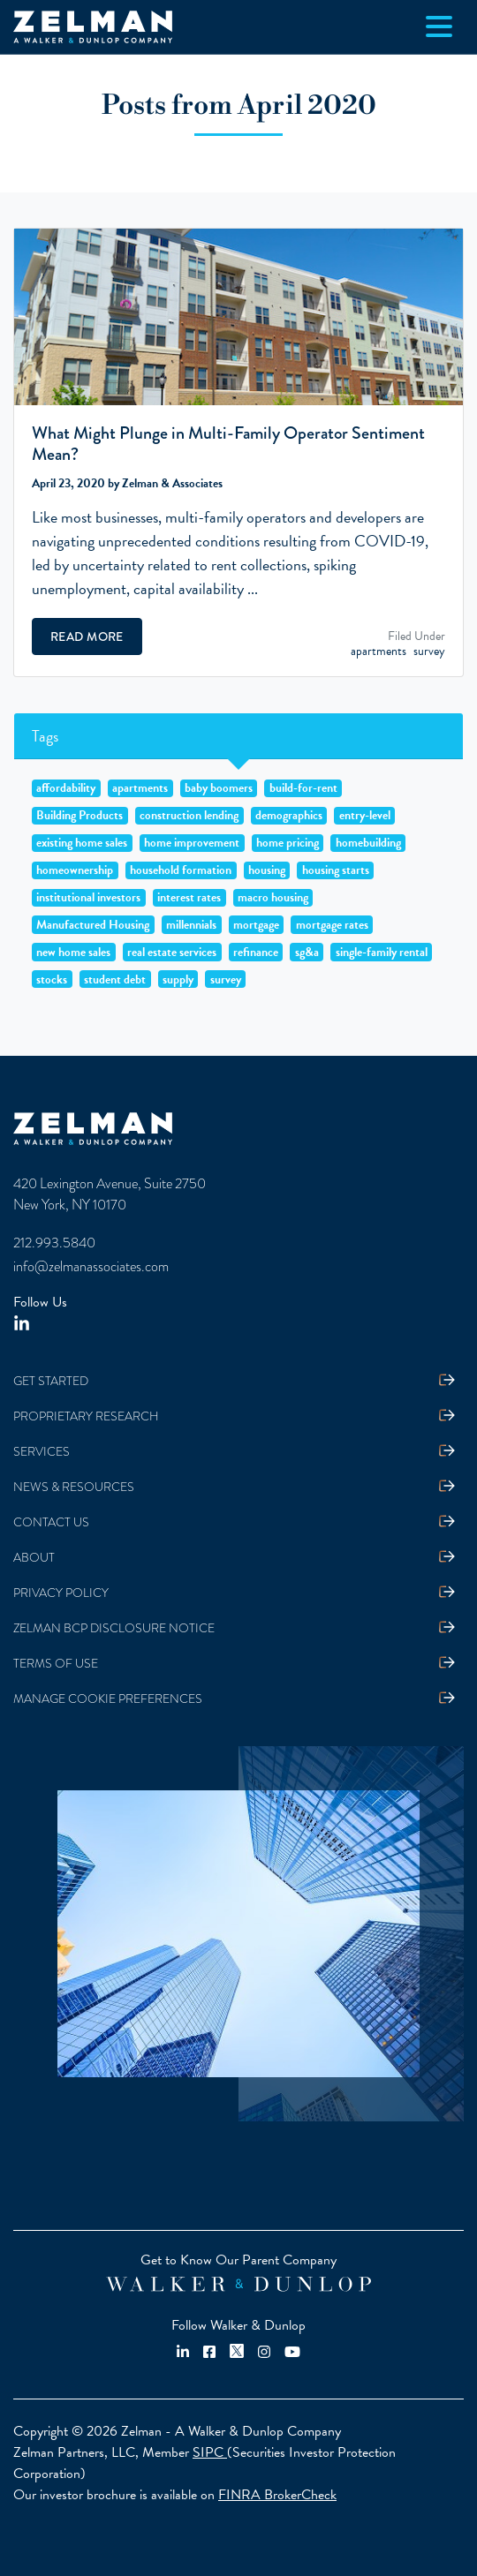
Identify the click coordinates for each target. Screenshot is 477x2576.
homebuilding (368, 843)
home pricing (287, 843)
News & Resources (73, 1487)
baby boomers (219, 788)
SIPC (210, 2452)
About (34, 1557)
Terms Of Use (55, 1663)
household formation (180, 870)
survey (429, 651)
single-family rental (382, 951)
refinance (255, 951)
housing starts (335, 870)
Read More (87, 636)
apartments (378, 651)
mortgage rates (332, 924)
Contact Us (51, 1522)
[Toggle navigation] (439, 26)
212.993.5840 (54, 1243)
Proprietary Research (86, 1416)
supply (178, 979)
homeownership (74, 870)
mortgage (256, 924)
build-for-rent (303, 788)
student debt (115, 979)
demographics (288, 816)
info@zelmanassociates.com (91, 1267)
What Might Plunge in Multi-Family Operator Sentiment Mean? (228, 443)
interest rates (189, 898)
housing (266, 870)
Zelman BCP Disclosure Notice (114, 1628)
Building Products (79, 816)
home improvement (191, 843)
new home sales (73, 951)
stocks (51, 979)
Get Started (50, 1381)
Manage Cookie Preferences (107, 1699)
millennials (191, 924)
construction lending (189, 816)
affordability (65, 788)
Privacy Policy (61, 1593)
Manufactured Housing (92, 924)
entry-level (364, 816)
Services (41, 1451)
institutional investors (88, 898)
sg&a (307, 951)
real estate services (171, 951)
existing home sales (81, 843)
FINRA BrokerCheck (277, 2494)
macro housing (273, 898)
